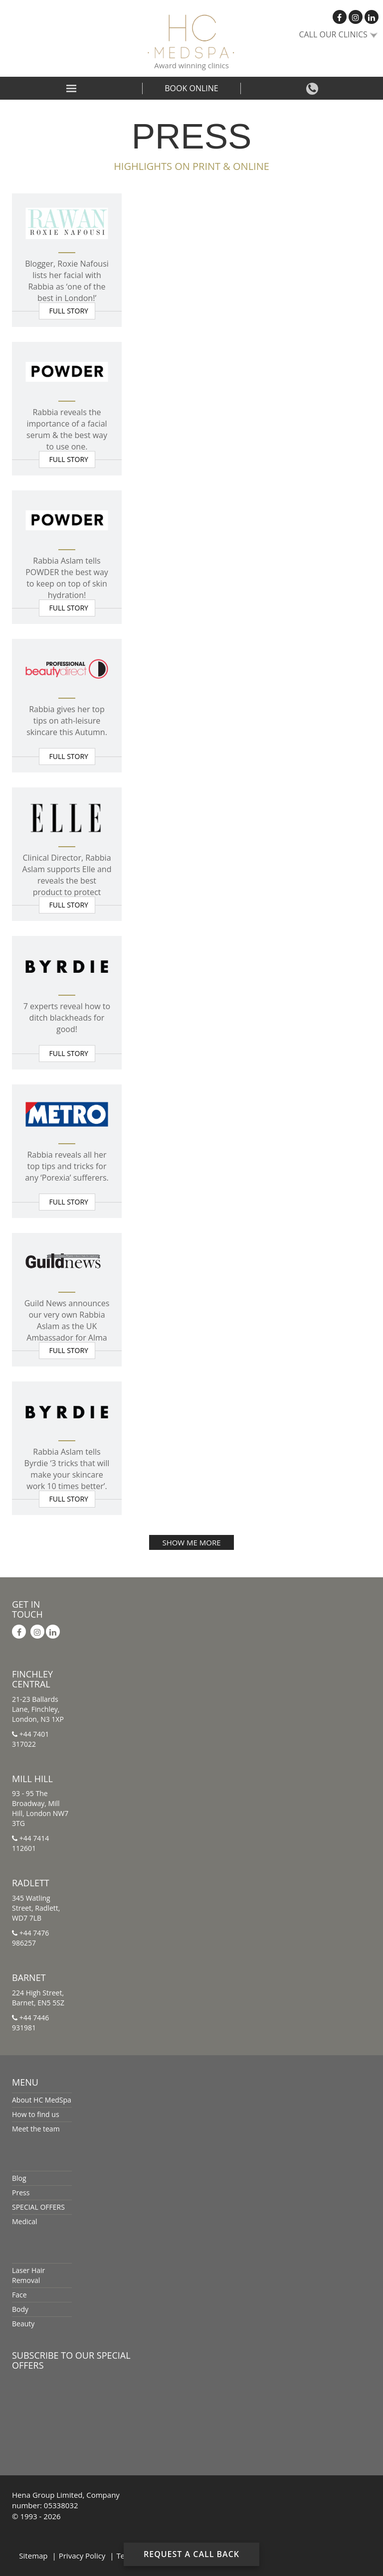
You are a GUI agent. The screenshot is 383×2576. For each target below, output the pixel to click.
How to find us (35, 2114)
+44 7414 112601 (30, 1843)
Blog (19, 2178)
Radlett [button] (30, 1883)
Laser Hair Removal (28, 2275)
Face (19, 2294)
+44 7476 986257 (30, 1938)
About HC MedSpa (41, 2100)
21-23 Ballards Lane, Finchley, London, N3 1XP (38, 1709)
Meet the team (36, 2128)
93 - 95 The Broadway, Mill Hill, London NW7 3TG (40, 1808)
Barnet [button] (29, 1977)
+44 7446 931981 (30, 2022)
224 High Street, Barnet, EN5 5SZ (38, 1997)
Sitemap (33, 2556)
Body (20, 2309)
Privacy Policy (82, 2556)
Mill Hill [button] (32, 1779)
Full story (68, 310)
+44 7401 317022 (30, 1739)
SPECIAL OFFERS (38, 2207)
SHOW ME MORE (191, 1542)
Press (20, 2192)
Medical (24, 2221)
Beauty (23, 2323)
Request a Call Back (191, 2554)
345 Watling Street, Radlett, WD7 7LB (36, 1908)
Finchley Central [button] (32, 1679)
